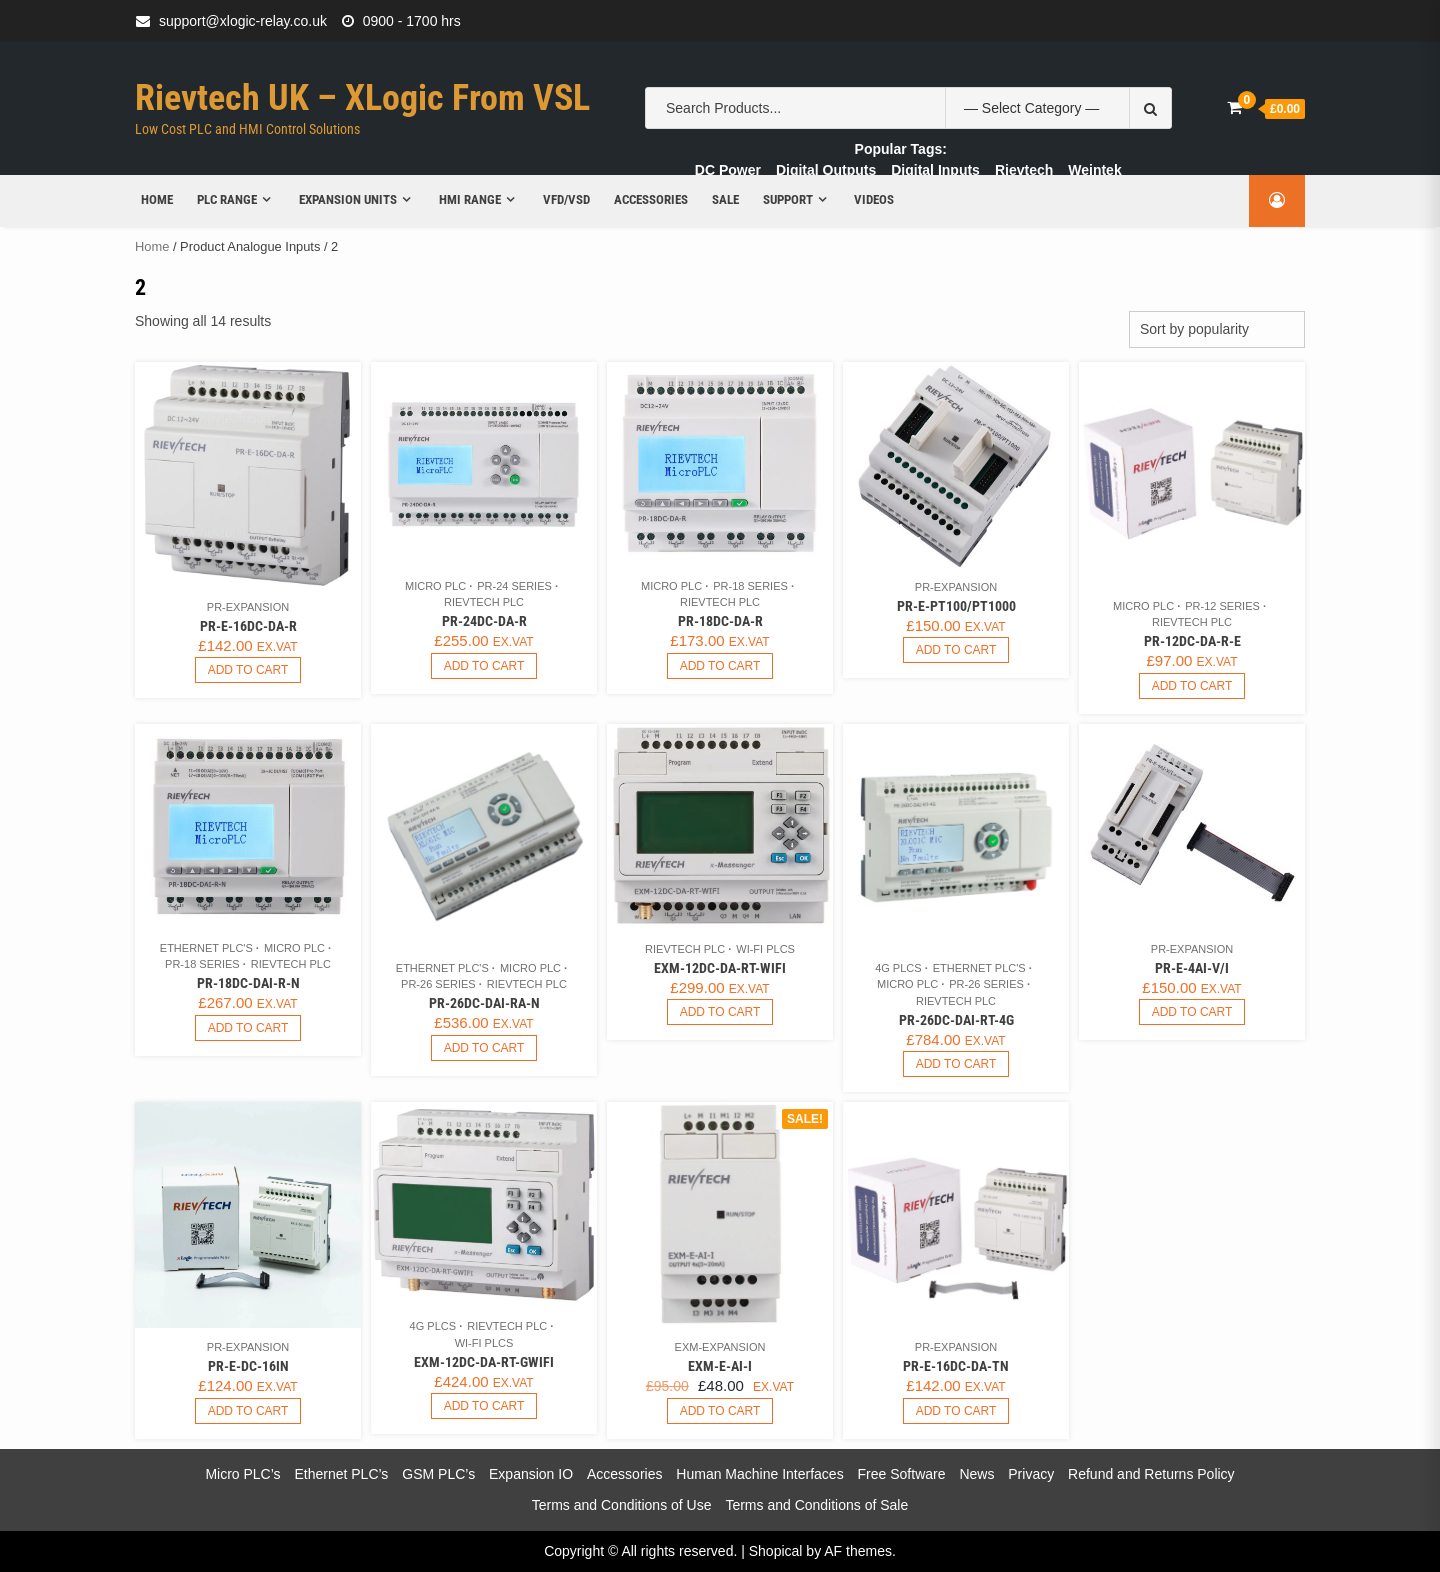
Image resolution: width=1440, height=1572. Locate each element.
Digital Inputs (935, 170)
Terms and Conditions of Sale (816, 1505)
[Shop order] (1217, 329)
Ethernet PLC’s (341, 1474)
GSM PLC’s (438, 1474)
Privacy (1031, 1474)
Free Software (902, 1474)
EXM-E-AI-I (720, 1366)
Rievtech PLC (484, 602)
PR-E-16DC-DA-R (248, 626)
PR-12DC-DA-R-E (1192, 641)
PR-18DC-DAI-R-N (248, 983)
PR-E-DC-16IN (248, 1366)
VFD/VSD (560, 199)
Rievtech (1024, 170)
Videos (868, 199)
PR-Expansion (248, 607)
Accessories (644, 199)
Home (151, 199)
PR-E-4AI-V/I (1192, 968)
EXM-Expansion (720, 1347)
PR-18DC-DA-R (720, 621)
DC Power (728, 170)
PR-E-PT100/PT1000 (956, 606)
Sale (718, 199)
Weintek (1094, 170)
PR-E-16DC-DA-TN (956, 1366)
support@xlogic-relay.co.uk (243, 21)
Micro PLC (435, 586)
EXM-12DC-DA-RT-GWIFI (484, 1362)
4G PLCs (898, 968)
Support (781, 199)
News (976, 1474)
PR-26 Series (438, 984)
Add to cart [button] (248, 670)
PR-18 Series (750, 586)
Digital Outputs (826, 170)
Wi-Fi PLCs (765, 949)
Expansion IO (531, 1474)
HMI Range (464, 199)
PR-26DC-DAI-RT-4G (956, 1020)
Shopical (776, 1551)
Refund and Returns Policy (1151, 1474)
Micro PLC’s (242, 1474)
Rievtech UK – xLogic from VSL (362, 98)
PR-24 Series (514, 586)
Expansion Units (342, 199)
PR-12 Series (1222, 606)
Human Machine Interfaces (759, 1474)
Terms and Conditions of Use (622, 1505)
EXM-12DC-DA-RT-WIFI (720, 968)
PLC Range (221, 199)
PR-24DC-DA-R (484, 621)
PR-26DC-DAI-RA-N (484, 1003)
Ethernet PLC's (206, 948)
